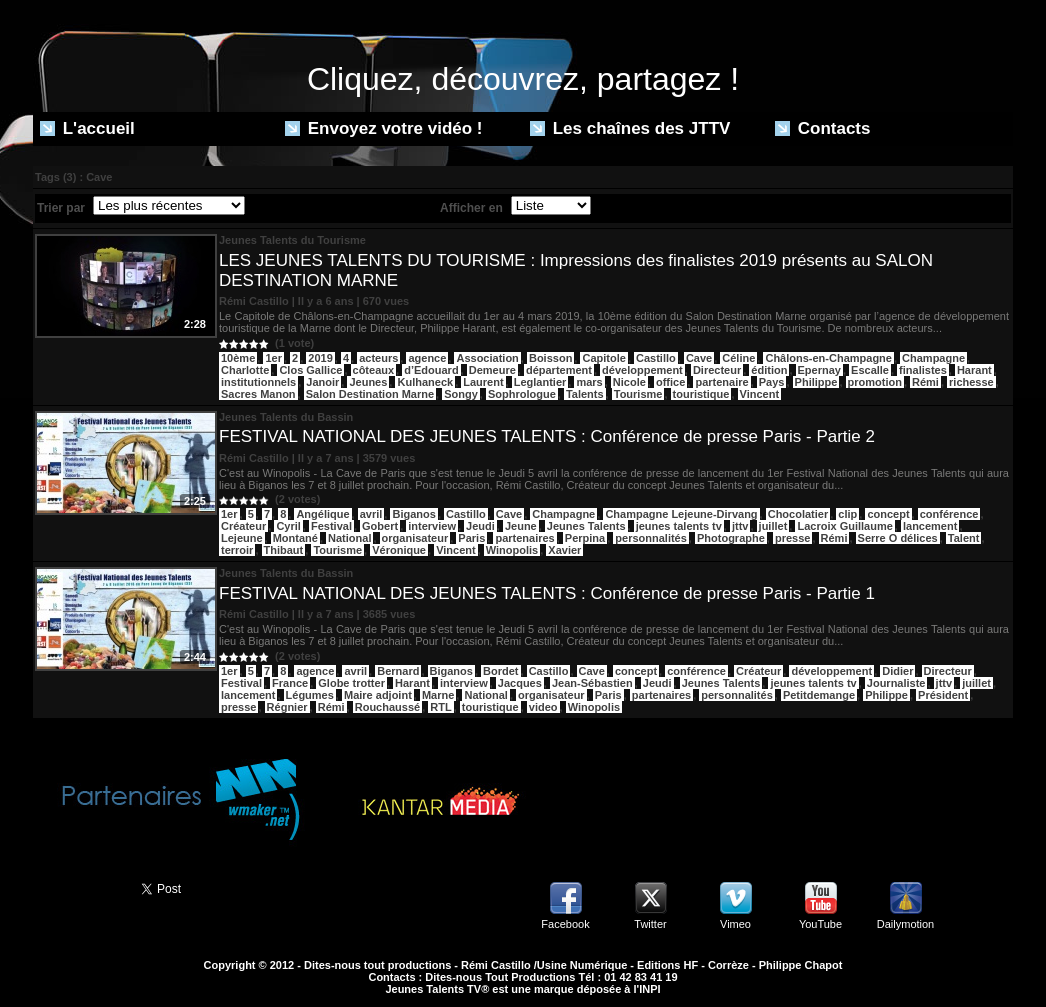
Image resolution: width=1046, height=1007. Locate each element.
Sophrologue (522, 394)
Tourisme (638, 394)
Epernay (819, 370)
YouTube (820, 924)
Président (943, 695)
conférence (949, 514)
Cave (699, 358)
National (349, 538)
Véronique (399, 550)
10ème (238, 358)
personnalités (651, 538)
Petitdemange (819, 695)
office (670, 382)
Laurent (483, 382)
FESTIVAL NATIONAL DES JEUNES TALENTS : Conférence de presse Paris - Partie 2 (547, 436)
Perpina (585, 538)
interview (432, 526)
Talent (964, 538)
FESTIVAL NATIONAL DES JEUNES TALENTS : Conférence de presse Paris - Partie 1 (547, 593)
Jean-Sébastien (592, 683)
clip (847, 514)
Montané (295, 538)
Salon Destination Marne (370, 394)
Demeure (492, 370)
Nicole (629, 382)
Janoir (322, 382)
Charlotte (245, 370)
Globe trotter (351, 683)
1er (273, 358)
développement (642, 370)
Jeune (521, 526)
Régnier (287, 707)
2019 (320, 358)
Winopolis (512, 550)
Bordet (500, 671)
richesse (971, 382)
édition (769, 370)
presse (792, 538)
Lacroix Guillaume (844, 526)
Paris (471, 538)
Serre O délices (898, 538)
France (290, 683)
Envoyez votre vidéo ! (384, 128)
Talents (585, 394)
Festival (331, 526)
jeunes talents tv (679, 526)
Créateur (243, 526)
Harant (974, 370)
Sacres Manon (258, 394)
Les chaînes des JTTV (630, 128)
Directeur (717, 370)
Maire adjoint (378, 695)
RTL (440, 707)
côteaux (374, 370)
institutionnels (258, 382)
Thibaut (284, 550)
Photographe (731, 538)
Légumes (310, 695)
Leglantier (540, 382)
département (559, 370)
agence (427, 358)
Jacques (520, 683)
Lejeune (242, 538)
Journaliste (896, 683)
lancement (930, 526)
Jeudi (480, 526)
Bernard (398, 671)
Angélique (322, 514)
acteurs (378, 358)
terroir (237, 550)
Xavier (564, 550)
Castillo (656, 358)
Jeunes (368, 382)
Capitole (603, 358)
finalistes (923, 370)
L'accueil (87, 128)
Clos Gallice (310, 370)
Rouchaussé (387, 707)
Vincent (760, 394)
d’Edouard (431, 370)
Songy (461, 394)
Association (487, 358)
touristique (701, 394)
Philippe (816, 382)
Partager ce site (78, 887)
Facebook (565, 924)
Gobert (380, 526)
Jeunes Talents (586, 526)
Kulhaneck (425, 382)
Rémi (925, 382)
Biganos (413, 514)
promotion (875, 382)
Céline (738, 358)
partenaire (721, 382)
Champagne (933, 358)
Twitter (650, 924)
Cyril (288, 526)
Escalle (870, 370)
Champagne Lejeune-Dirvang (681, 514)
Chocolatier (798, 514)
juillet (773, 526)
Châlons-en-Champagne (828, 358)
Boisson (550, 358)
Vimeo (735, 924)
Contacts (822, 128)
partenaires (524, 538)
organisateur (415, 538)
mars (589, 382)
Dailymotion (905, 924)
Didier (897, 671)
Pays (772, 382)
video (543, 707)
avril (371, 514)
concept (888, 514)
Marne (438, 695)
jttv (740, 526)
